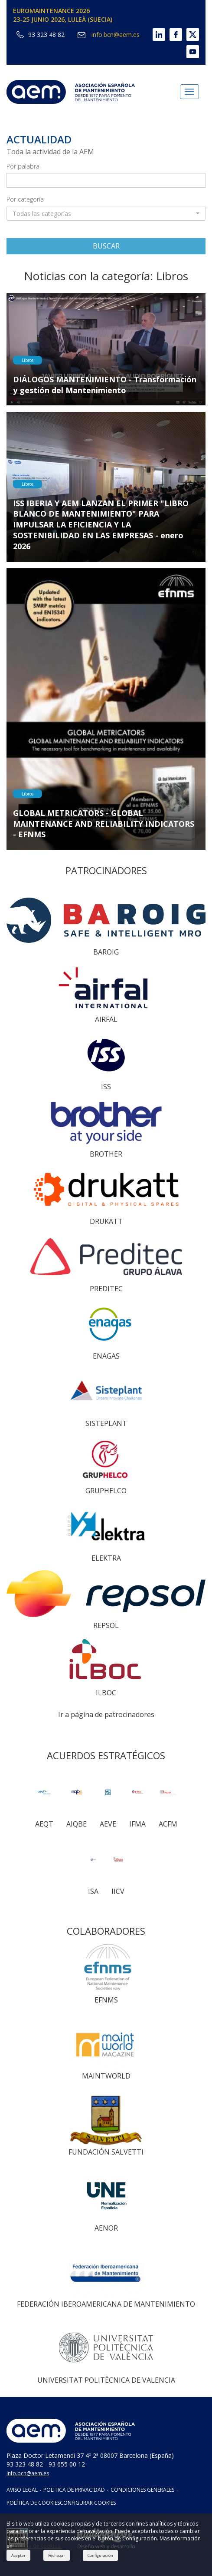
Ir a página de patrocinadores (106, 1714)
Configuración (100, 2555)
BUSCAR (106, 246)
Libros (27, 360)
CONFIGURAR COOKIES (88, 2502)
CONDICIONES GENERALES (142, 2489)
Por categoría (25, 199)
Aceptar (18, 2555)
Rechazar (56, 2555)
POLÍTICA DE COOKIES (33, 2502)
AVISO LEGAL (22, 2489)
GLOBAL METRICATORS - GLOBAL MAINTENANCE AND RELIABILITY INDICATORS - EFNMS (103, 824)
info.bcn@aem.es (108, 34)
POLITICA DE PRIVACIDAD (74, 2489)
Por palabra (23, 166)
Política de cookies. (37, 2545)
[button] (106, 213)
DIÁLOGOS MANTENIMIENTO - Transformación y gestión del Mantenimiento (104, 384)
